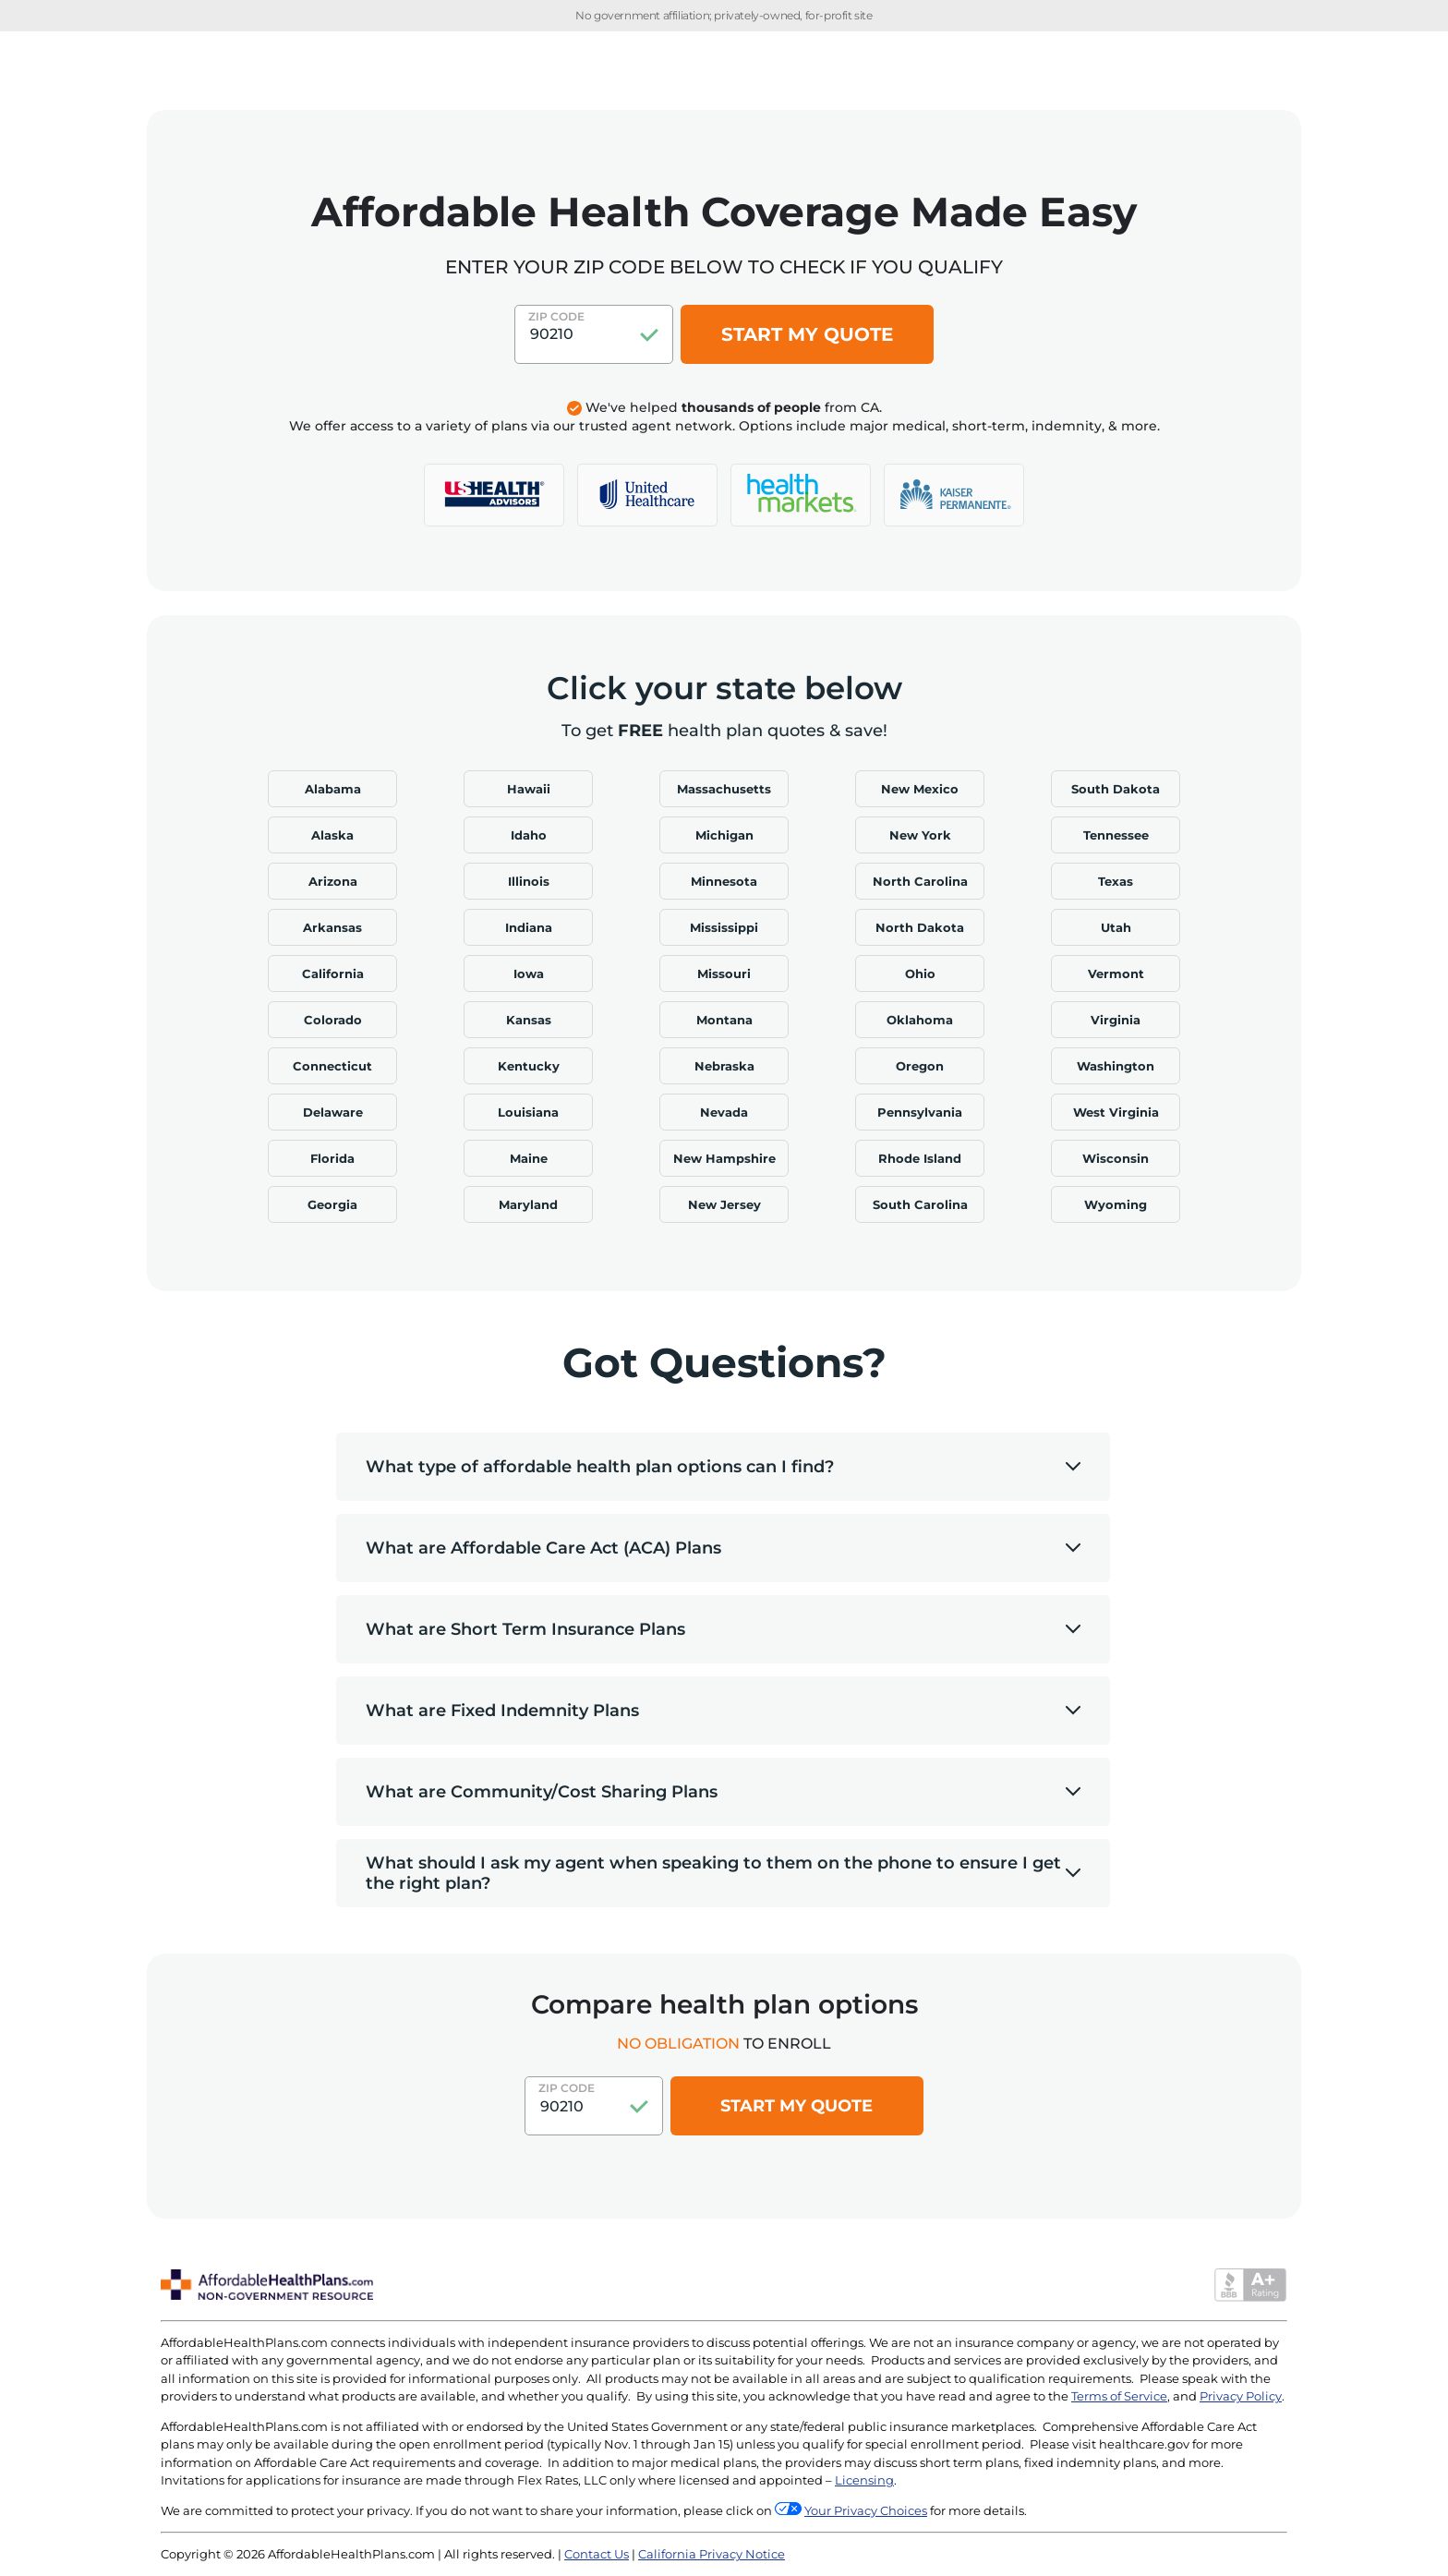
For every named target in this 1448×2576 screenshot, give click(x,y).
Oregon (920, 1065)
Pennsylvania (919, 1112)
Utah (1116, 927)
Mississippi (724, 927)
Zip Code (556, 316)
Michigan (724, 835)
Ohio (920, 973)
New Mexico (920, 788)
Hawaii (528, 788)
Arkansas (332, 927)
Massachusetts (724, 788)
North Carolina (920, 881)
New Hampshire (724, 1158)
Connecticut (332, 1065)
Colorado (333, 1019)
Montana (724, 1019)
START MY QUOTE (807, 334)
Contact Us (596, 2553)
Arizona (332, 881)
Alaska (332, 835)
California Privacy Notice (711, 2553)
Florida (332, 1158)
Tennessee (1116, 835)
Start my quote (796, 2106)
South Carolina (920, 1204)
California (333, 973)
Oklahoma (920, 1019)
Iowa (528, 973)
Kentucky (529, 1065)
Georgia (332, 1204)
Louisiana (528, 1112)
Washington (1115, 1065)
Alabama (333, 788)
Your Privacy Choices (865, 2510)
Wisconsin (1115, 1158)
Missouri (724, 973)
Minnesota (724, 881)
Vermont (1116, 973)
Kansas (528, 1019)
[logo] (494, 495)
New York (920, 835)
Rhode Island (919, 1158)
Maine (529, 1158)
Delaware (333, 1112)
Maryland (528, 1204)
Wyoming (1115, 1204)
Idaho (529, 835)
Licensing (864, 2480)
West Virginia (1116, 1112)
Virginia (1115, 1019)
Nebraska (724, 1065)
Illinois (528, 881)
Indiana (528, 927)
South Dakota (1115, 788)
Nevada (724, 1112)
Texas (1115, 881)
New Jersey (724, 1204)
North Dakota (919, 927)
